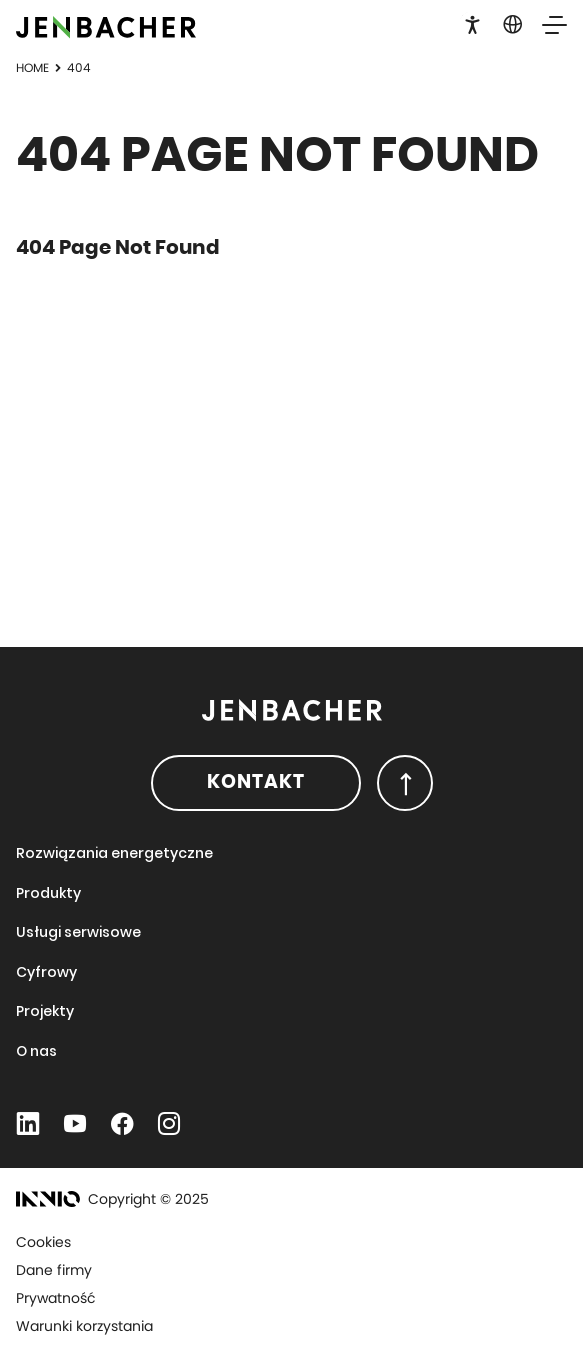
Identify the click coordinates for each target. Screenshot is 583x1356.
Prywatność (56, 1298)
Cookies (43, 1242)
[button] (472, 23)
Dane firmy (54, 1270)
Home (32, 67)
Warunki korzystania (84, 1326)
